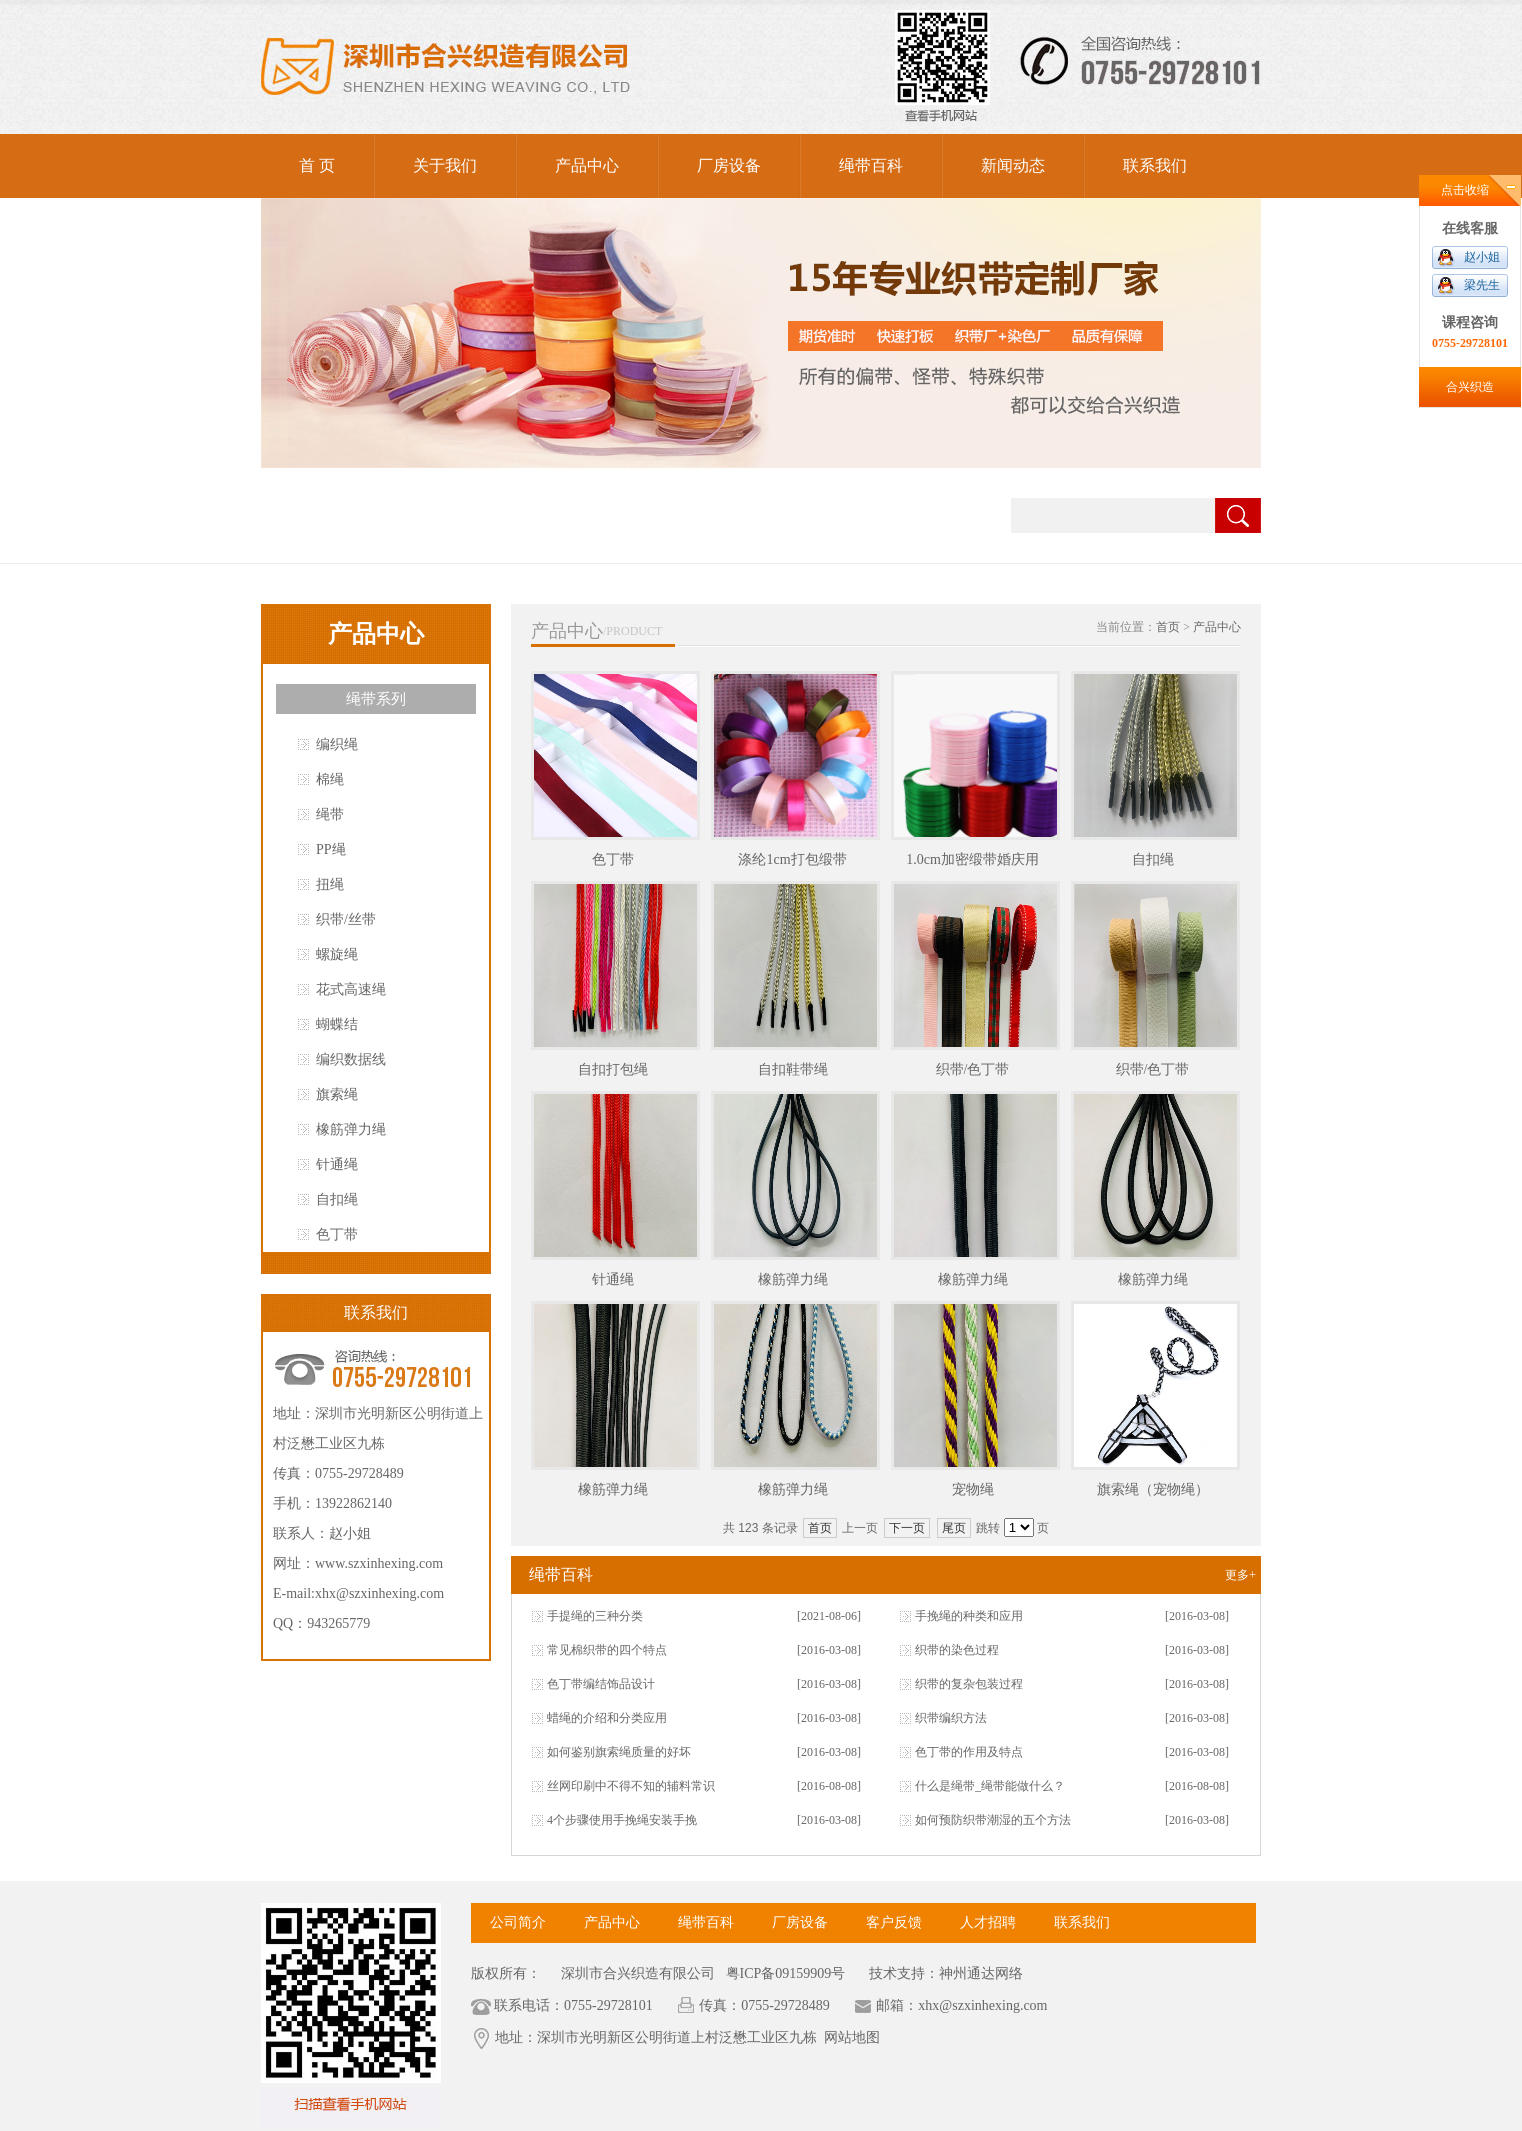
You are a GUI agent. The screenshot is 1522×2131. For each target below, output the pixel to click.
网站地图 (852, 2037)
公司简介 (518, 1922)
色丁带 (337, 1234)
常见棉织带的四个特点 (607, 1650)
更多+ (1240, 1575)
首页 (1168, 627)
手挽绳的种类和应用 (969, 1616)
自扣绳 (337, 1199)
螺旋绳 (337, 954)
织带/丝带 (346, 919)
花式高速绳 (351, 989)
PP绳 (331, 849)
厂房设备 (729, 165)
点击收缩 (1465, 190)
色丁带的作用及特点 (969, 1752)
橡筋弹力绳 (351, 1129)
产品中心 (587, 165)
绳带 (330, 814)
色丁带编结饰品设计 (601, 1684)
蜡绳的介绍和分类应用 (607, 1718)
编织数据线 (351, 1059)
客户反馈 (894, 1922)
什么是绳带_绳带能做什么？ (990, 1786)
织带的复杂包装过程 (969, 1684)
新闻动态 (1013, 165)
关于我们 (445, 165)
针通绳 (337, 1164)
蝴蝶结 (337, 1024)
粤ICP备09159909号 (783, 1973)
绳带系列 (376, 699)
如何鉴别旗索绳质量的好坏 (619, 1752)
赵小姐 (1482, 257)
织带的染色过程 (957, 1650)
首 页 (317, 165)
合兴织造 (1470, 387)
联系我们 (1155, 165)
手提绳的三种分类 (595, 1616)
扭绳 (330, 884)
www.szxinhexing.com (379, 1563)
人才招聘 (988, 1922)
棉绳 (330, 779)
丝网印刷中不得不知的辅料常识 (631, 1786)
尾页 (954, 1528)
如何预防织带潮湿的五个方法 (993, 1820)
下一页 (907, 1528)
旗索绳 (337, 1094)
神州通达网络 (981, 1973)
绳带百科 (871, 165)
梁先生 (1482, 285)
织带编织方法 (951, 1718)
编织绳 (337, 744)
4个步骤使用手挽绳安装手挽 (622, 1820)
